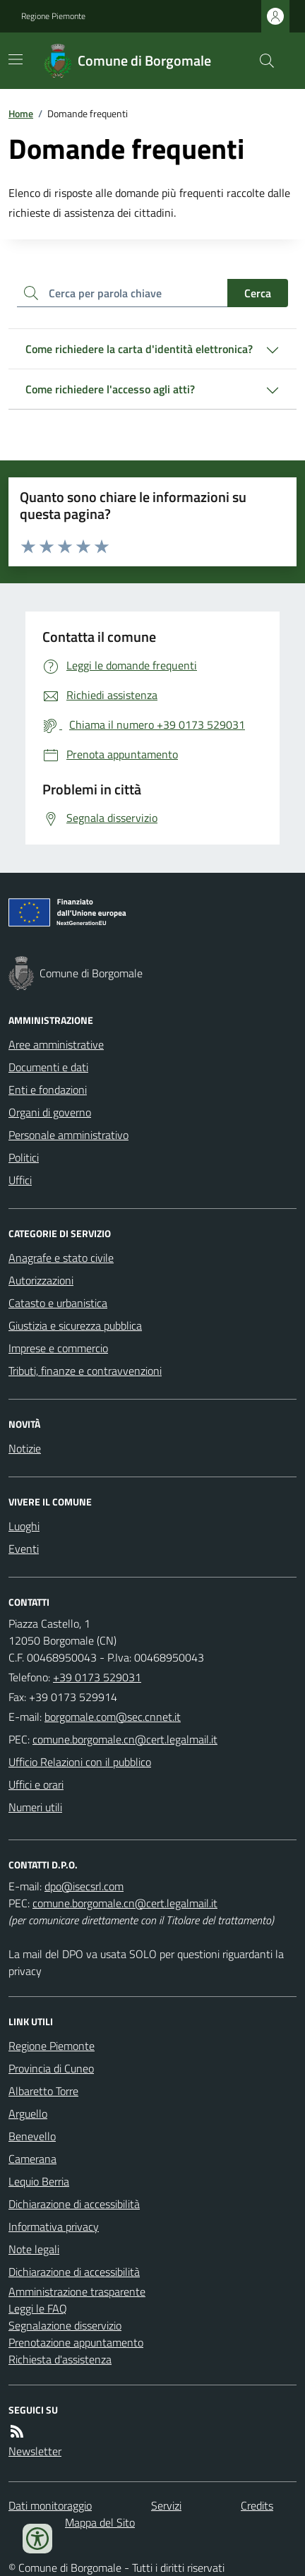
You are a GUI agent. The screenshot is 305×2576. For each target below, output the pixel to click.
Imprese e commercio (58, 1348)
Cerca (257, 293)
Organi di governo (49, 1112)
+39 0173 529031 (97, 1677)
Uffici (20, 1179)
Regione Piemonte (53, 16)
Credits (257, 2505)
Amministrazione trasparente (76, 2291)
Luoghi (24, 1525)
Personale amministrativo (68, 1134)
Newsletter (34, 2451)
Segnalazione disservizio (64, 2325)
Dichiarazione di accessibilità (74, 2203)
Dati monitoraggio (50, 2505)
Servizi (166, 2505)
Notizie (24, 1448)
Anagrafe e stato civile (61, 1257)
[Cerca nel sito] (261, 61)
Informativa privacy (53, 2226)
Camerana (32, 2158)
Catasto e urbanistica (57, 1302)
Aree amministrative (56, 1044)
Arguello (27, 2113)
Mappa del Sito (100, 2522)
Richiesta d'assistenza (60, 2359)
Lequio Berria (38, 2181)
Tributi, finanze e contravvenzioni (85, 1370)
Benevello (32, 2136)
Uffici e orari (36, 1784)
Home (20, 113)
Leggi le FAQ (37, 2308)
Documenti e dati (48, 1067)
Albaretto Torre (43, 2090)
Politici (23, 1157)
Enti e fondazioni (47, 1089)
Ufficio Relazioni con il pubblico (79, 1761)
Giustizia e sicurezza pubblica (75, 1325)
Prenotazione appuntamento (75, 2342)
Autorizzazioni (40, 1280)
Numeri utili (35, 1807)
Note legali (33, 2249)
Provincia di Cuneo (51, 2068)
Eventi (23, 1548)
